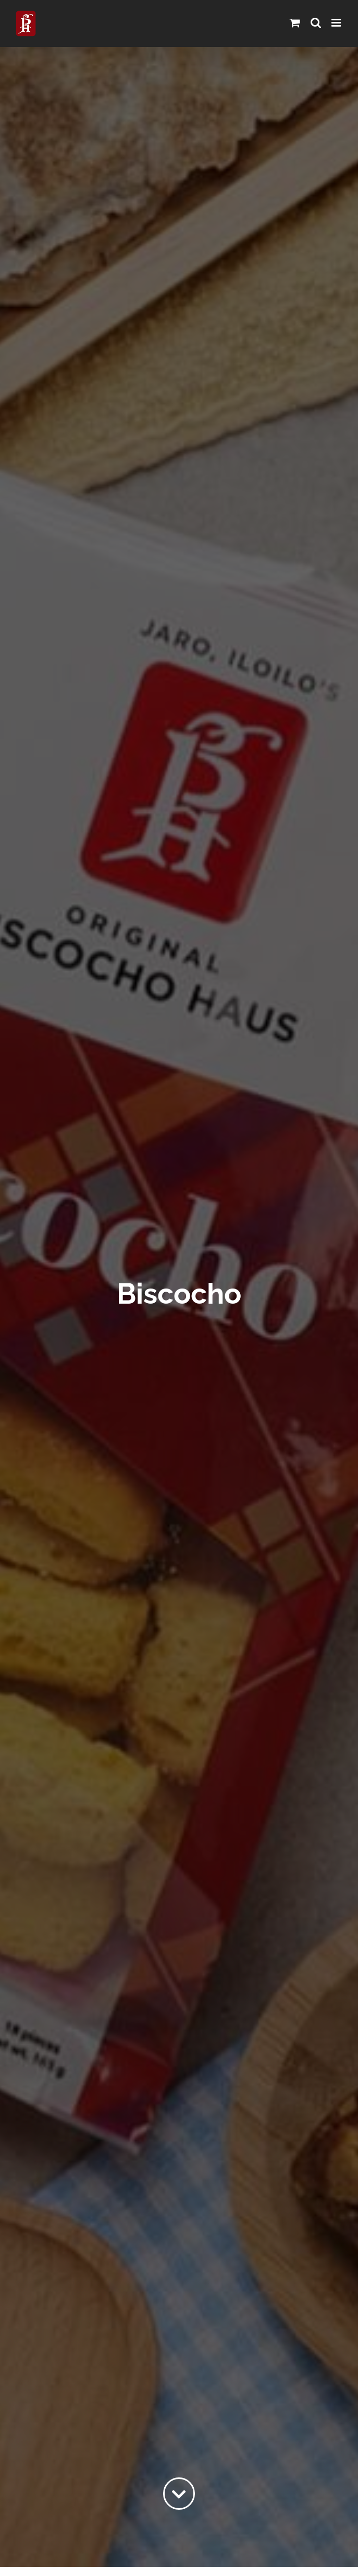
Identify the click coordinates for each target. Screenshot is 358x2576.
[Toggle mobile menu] (336, 22)
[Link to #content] (179, 2493)
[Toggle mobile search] (316, 22)
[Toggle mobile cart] (295, 22)
